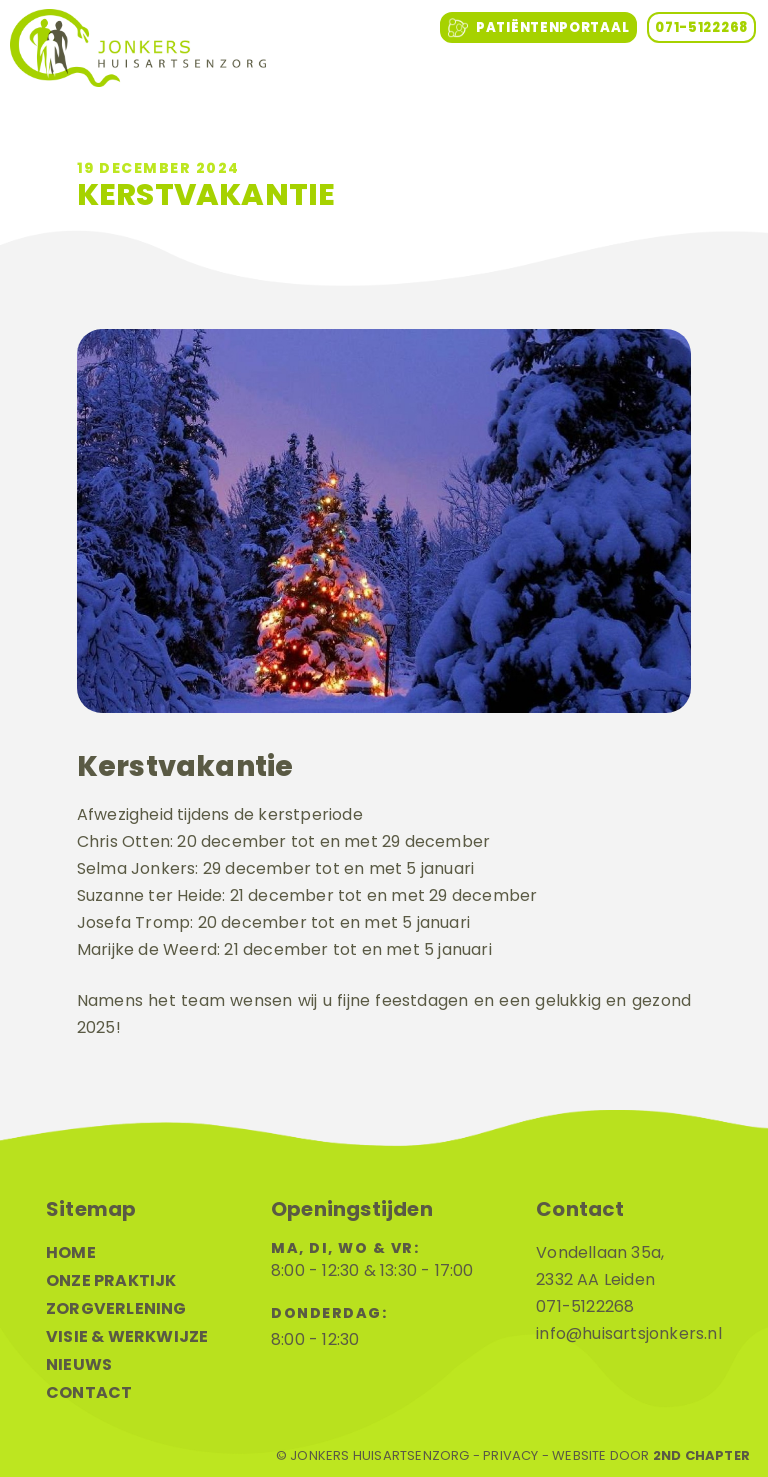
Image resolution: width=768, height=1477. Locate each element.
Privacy (510, 1456)
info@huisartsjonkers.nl (629, 1333)
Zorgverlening (116, 1308)
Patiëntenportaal (538, 28)
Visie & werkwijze (127, 1336)
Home (71, 1252)
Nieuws (79, 1364)
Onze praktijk (111, 1280)
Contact (89, 1392)
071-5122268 (701, 27)
